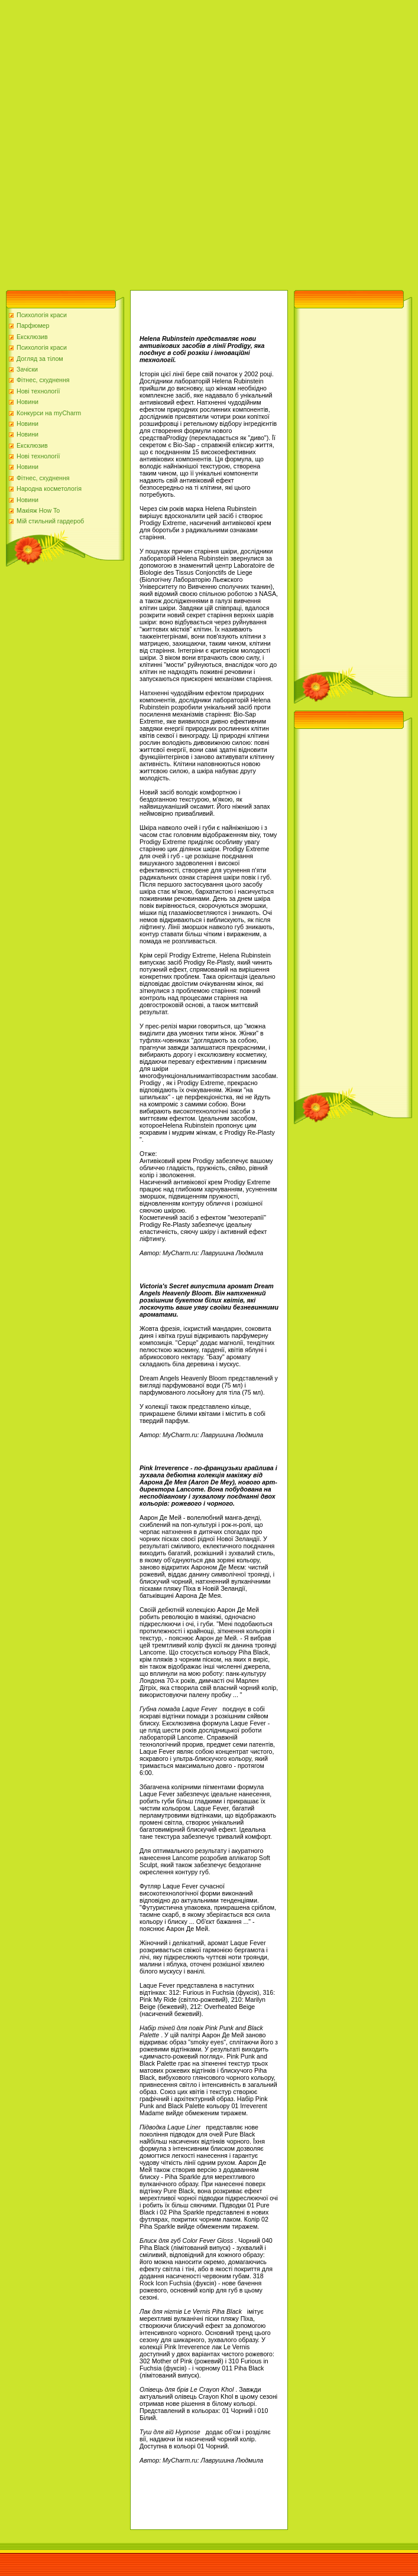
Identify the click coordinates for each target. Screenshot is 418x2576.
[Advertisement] (142, 142)
